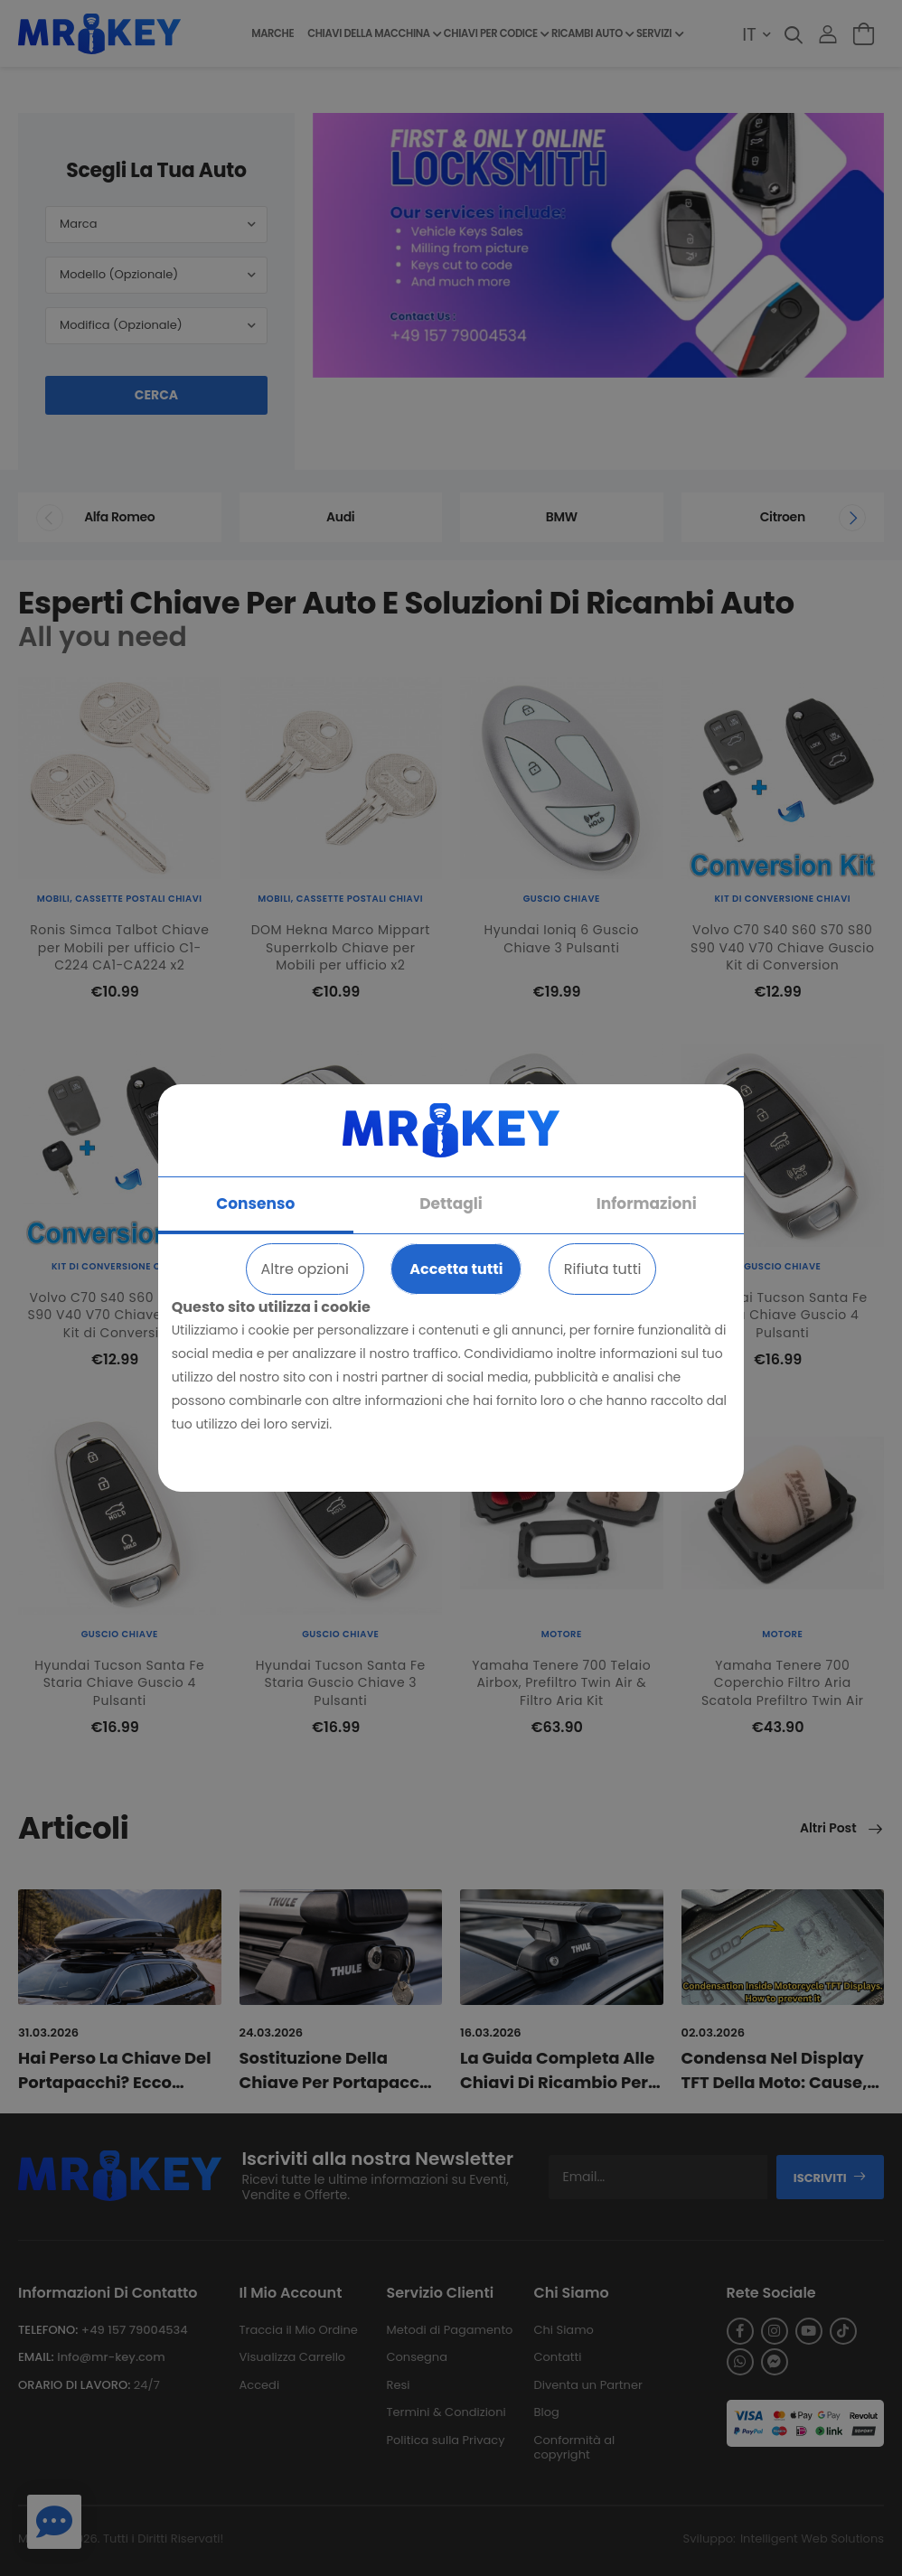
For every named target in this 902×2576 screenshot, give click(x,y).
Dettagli (451, 1203)
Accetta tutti (456, 1269)
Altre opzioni (305, 1269)
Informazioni (647, 1203)
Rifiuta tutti (603, 1269)
